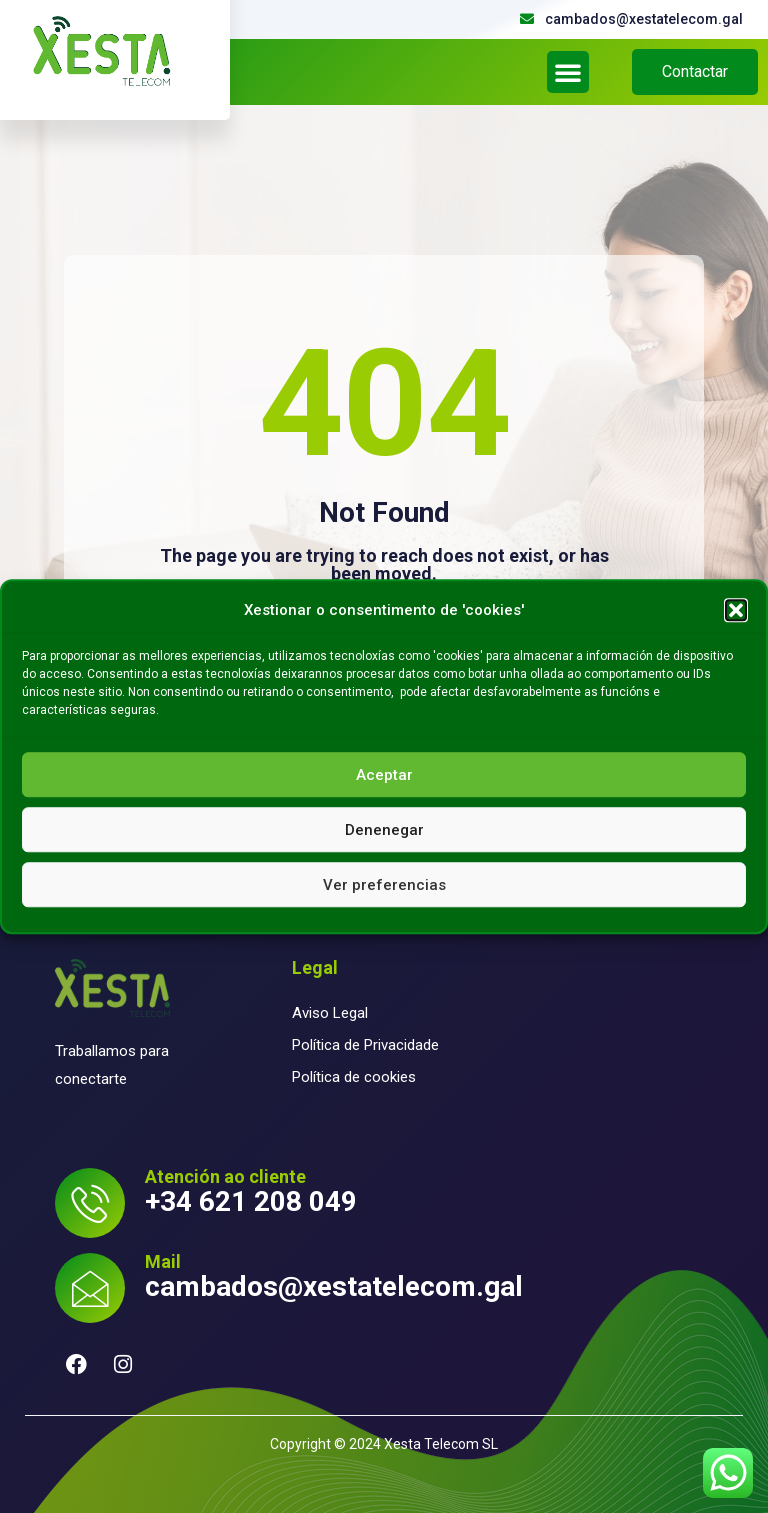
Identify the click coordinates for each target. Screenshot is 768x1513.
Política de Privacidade (365, 1045)
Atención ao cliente (225, 1176)
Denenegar (384, 830)
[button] (736, 610)
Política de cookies (354, 1077)
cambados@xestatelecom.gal (334, 1286)
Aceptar (384, 775)
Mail (163, 1261)
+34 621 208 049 (251, 1201)
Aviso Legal (330, 1013)
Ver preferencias (384, 885)
